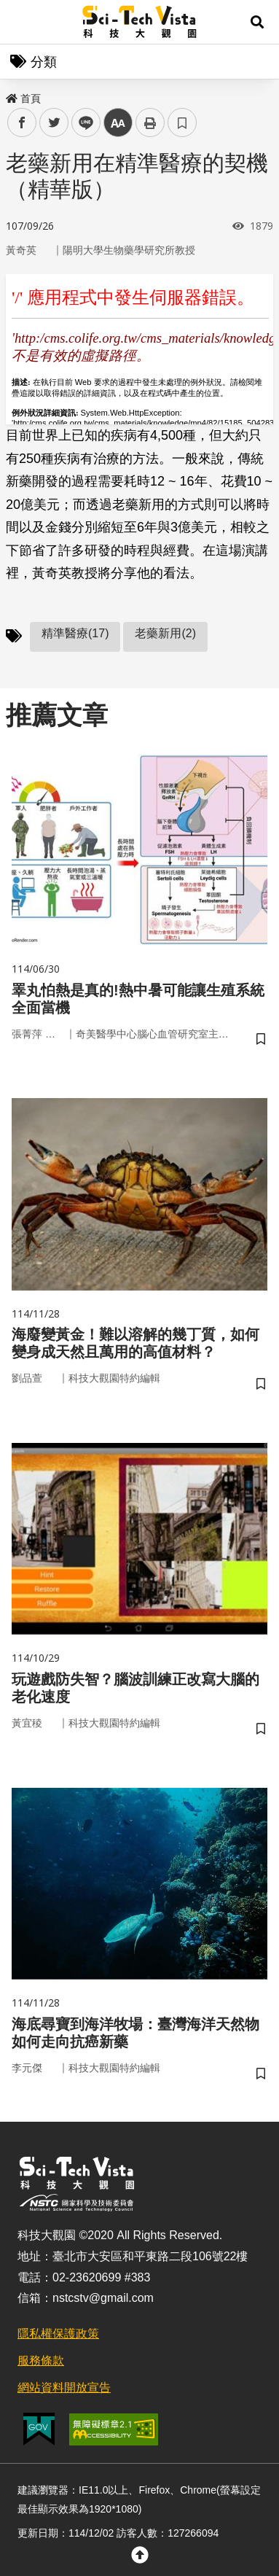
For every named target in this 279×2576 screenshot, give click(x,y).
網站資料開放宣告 (64, 2387)
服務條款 (40, 2360)
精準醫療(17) (75, 633)
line (81, 123)
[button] (257, 22)
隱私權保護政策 (58, 2333)
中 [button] (118, 123)
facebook (22, 123)
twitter (54, 123)
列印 (150, 122)
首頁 (23, 98)
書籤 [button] (182, 122)
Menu (22, 22)
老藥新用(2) (165, 633)
